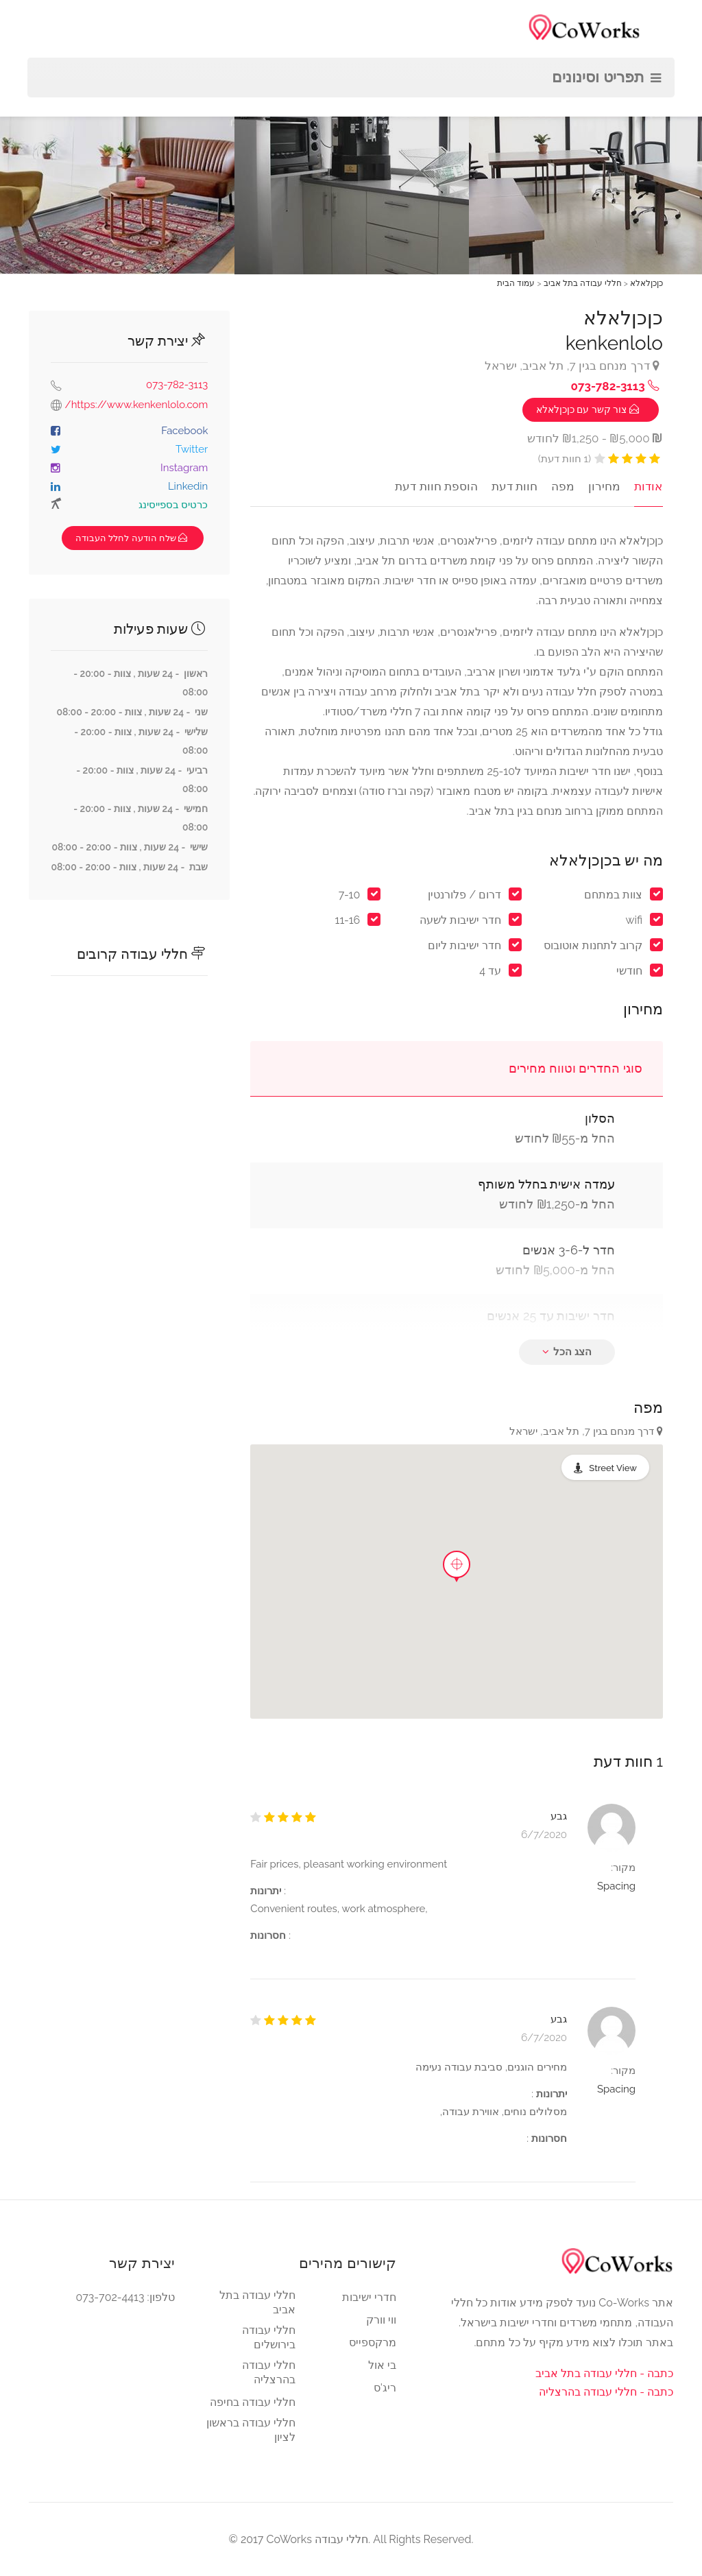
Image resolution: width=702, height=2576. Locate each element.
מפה (564, 485)
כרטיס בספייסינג (173, 505)
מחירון (606, 485)
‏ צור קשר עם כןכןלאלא (589, 409)
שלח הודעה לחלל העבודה (132, 538)
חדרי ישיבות (369, 2297)
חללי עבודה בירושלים (268, 2337)
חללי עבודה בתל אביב (257, 2302)
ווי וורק (381, 2319)
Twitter (192, 449)
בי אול (382, 2365)
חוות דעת (517, 485)
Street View (613, 1468)
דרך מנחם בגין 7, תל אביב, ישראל (572, 365)
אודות (649, 485)
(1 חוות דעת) (564, 459)
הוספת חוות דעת (439, 485)
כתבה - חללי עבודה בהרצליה (606, 2391)
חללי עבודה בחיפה (252, 2402)
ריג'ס (385, 2387)
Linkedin (188, 486)
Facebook (184, 431)
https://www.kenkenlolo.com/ (136, 404)
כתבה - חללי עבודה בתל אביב (604, 2373)
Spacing (616, 1886)
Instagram (184, 468)
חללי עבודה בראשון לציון (250, 2430)
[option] (351, 137)
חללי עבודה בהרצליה (268, 2372)
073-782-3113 (177, 385)
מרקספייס (372, 2342)
